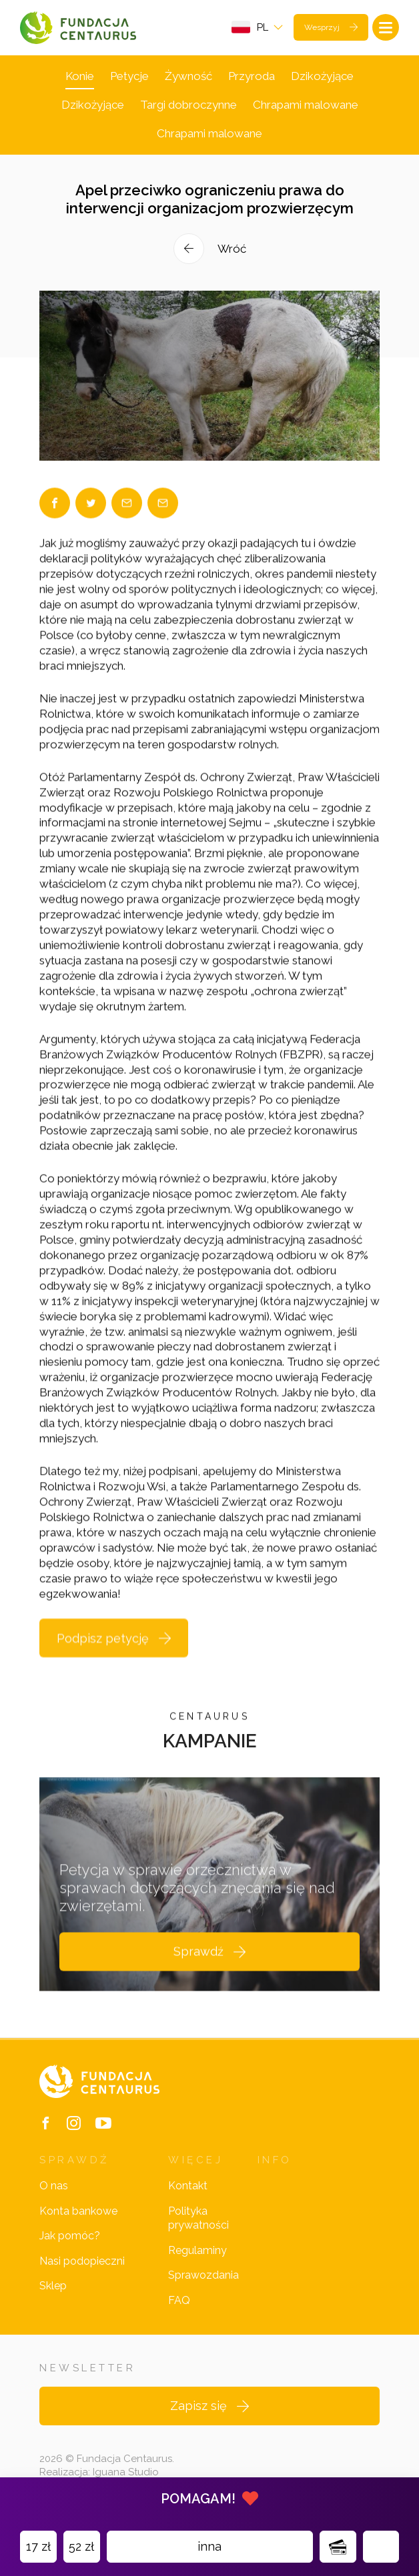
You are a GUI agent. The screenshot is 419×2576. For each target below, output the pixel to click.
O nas (53, 2185)
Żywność (188, 76)
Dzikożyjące (322, 76)
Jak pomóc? (69, 2235)
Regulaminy (197, 2250)
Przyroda (251, 76)
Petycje (129, 76)
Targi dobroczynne (188, 104)
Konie (79, 76)
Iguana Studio (126, 2472)
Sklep (53, 2285)
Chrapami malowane (305, 104)
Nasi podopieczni (82, 2261)
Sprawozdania (203, 2275)
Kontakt (187, 2185)
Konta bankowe (78, 2211)
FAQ (179, 2300)
